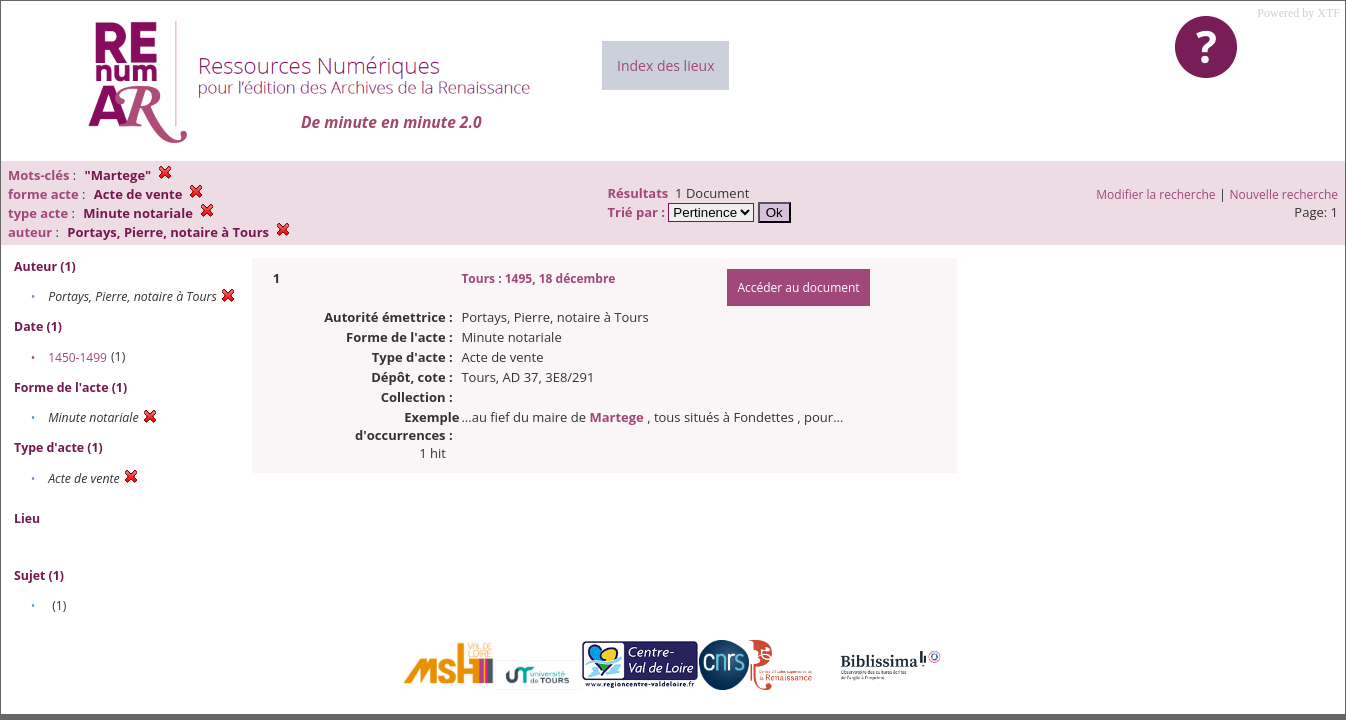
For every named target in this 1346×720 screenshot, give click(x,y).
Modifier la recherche (1155, 194)
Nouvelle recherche (1284, 194)
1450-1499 (77, 357)
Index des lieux (665, 65)
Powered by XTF (1298, 13)
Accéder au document (798, 287)
